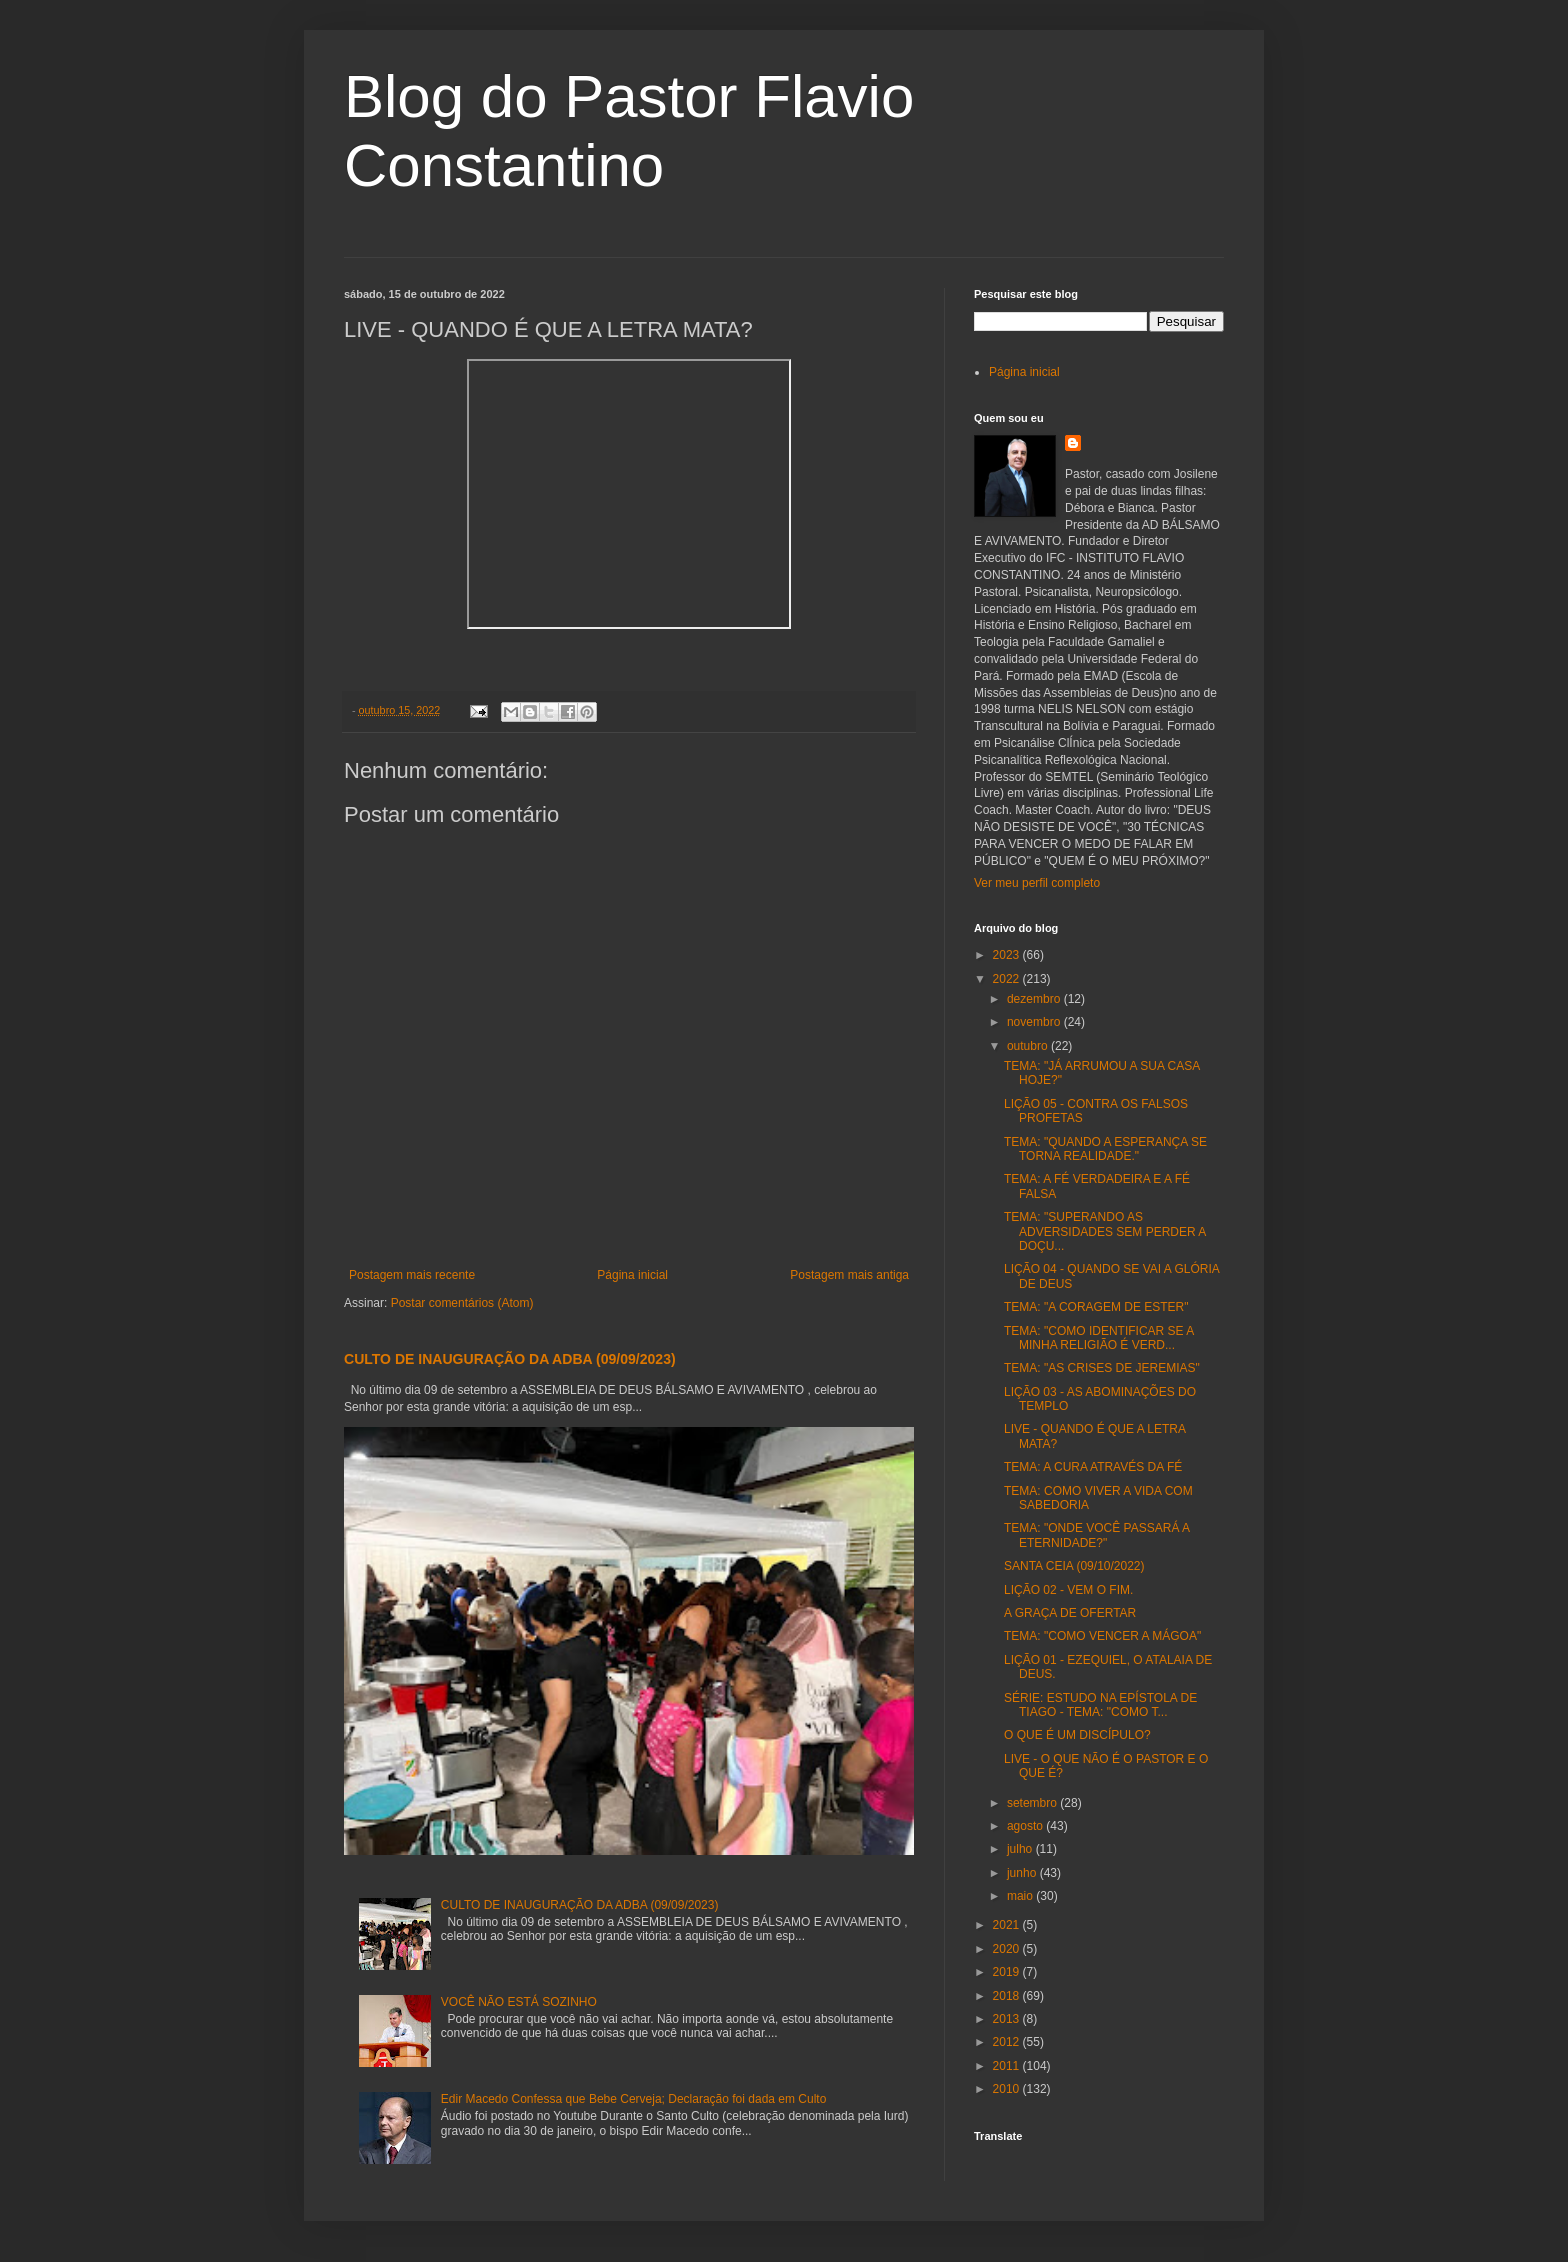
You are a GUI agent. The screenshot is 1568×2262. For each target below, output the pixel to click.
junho (1023, 1873)
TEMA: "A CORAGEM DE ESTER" (1096, 1307)
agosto (1026, 1826)
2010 (1008, 2089)
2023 (1008, 955)
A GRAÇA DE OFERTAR (1070, 1613)
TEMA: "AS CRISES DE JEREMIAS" (1102, 1368)
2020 (1008, 1949)
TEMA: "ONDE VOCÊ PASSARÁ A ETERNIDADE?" (1096, 1535)
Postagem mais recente (412, 1275)
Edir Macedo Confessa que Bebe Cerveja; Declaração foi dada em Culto (634, 2099)
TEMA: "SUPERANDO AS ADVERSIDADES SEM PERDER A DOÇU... (1105, 1231)
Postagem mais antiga (849, 1275)
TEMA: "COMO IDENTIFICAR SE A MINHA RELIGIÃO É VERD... (1099, 1338)
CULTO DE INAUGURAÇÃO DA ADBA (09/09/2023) (510, 1359)
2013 (1008, 2019)
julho (1021, 1849)
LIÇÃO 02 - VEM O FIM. (1068, 1590)
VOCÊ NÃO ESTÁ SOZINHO (519, 2002)
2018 (1008, 1996)
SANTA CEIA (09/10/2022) (1074, 1566)
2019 (1008, 1972)
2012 (1008, 2042)
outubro (1029, 1046)
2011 (1008, 2066)
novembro (1035, 1022)
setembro (1033, 1803)
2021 (1008, 1925)
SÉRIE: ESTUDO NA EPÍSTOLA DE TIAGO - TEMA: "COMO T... (1100, 1705)
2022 (1008, 979)
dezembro (1035, 999)
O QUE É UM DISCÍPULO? (1077, 1735)
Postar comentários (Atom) (462, 1303)
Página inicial (632, 1275)
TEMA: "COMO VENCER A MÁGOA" (1102, 1636)
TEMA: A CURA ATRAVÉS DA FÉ (1093, 1467)
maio (1021, 1896)
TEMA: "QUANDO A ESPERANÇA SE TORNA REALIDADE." (1105, 1149)
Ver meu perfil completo (1037, 883)
